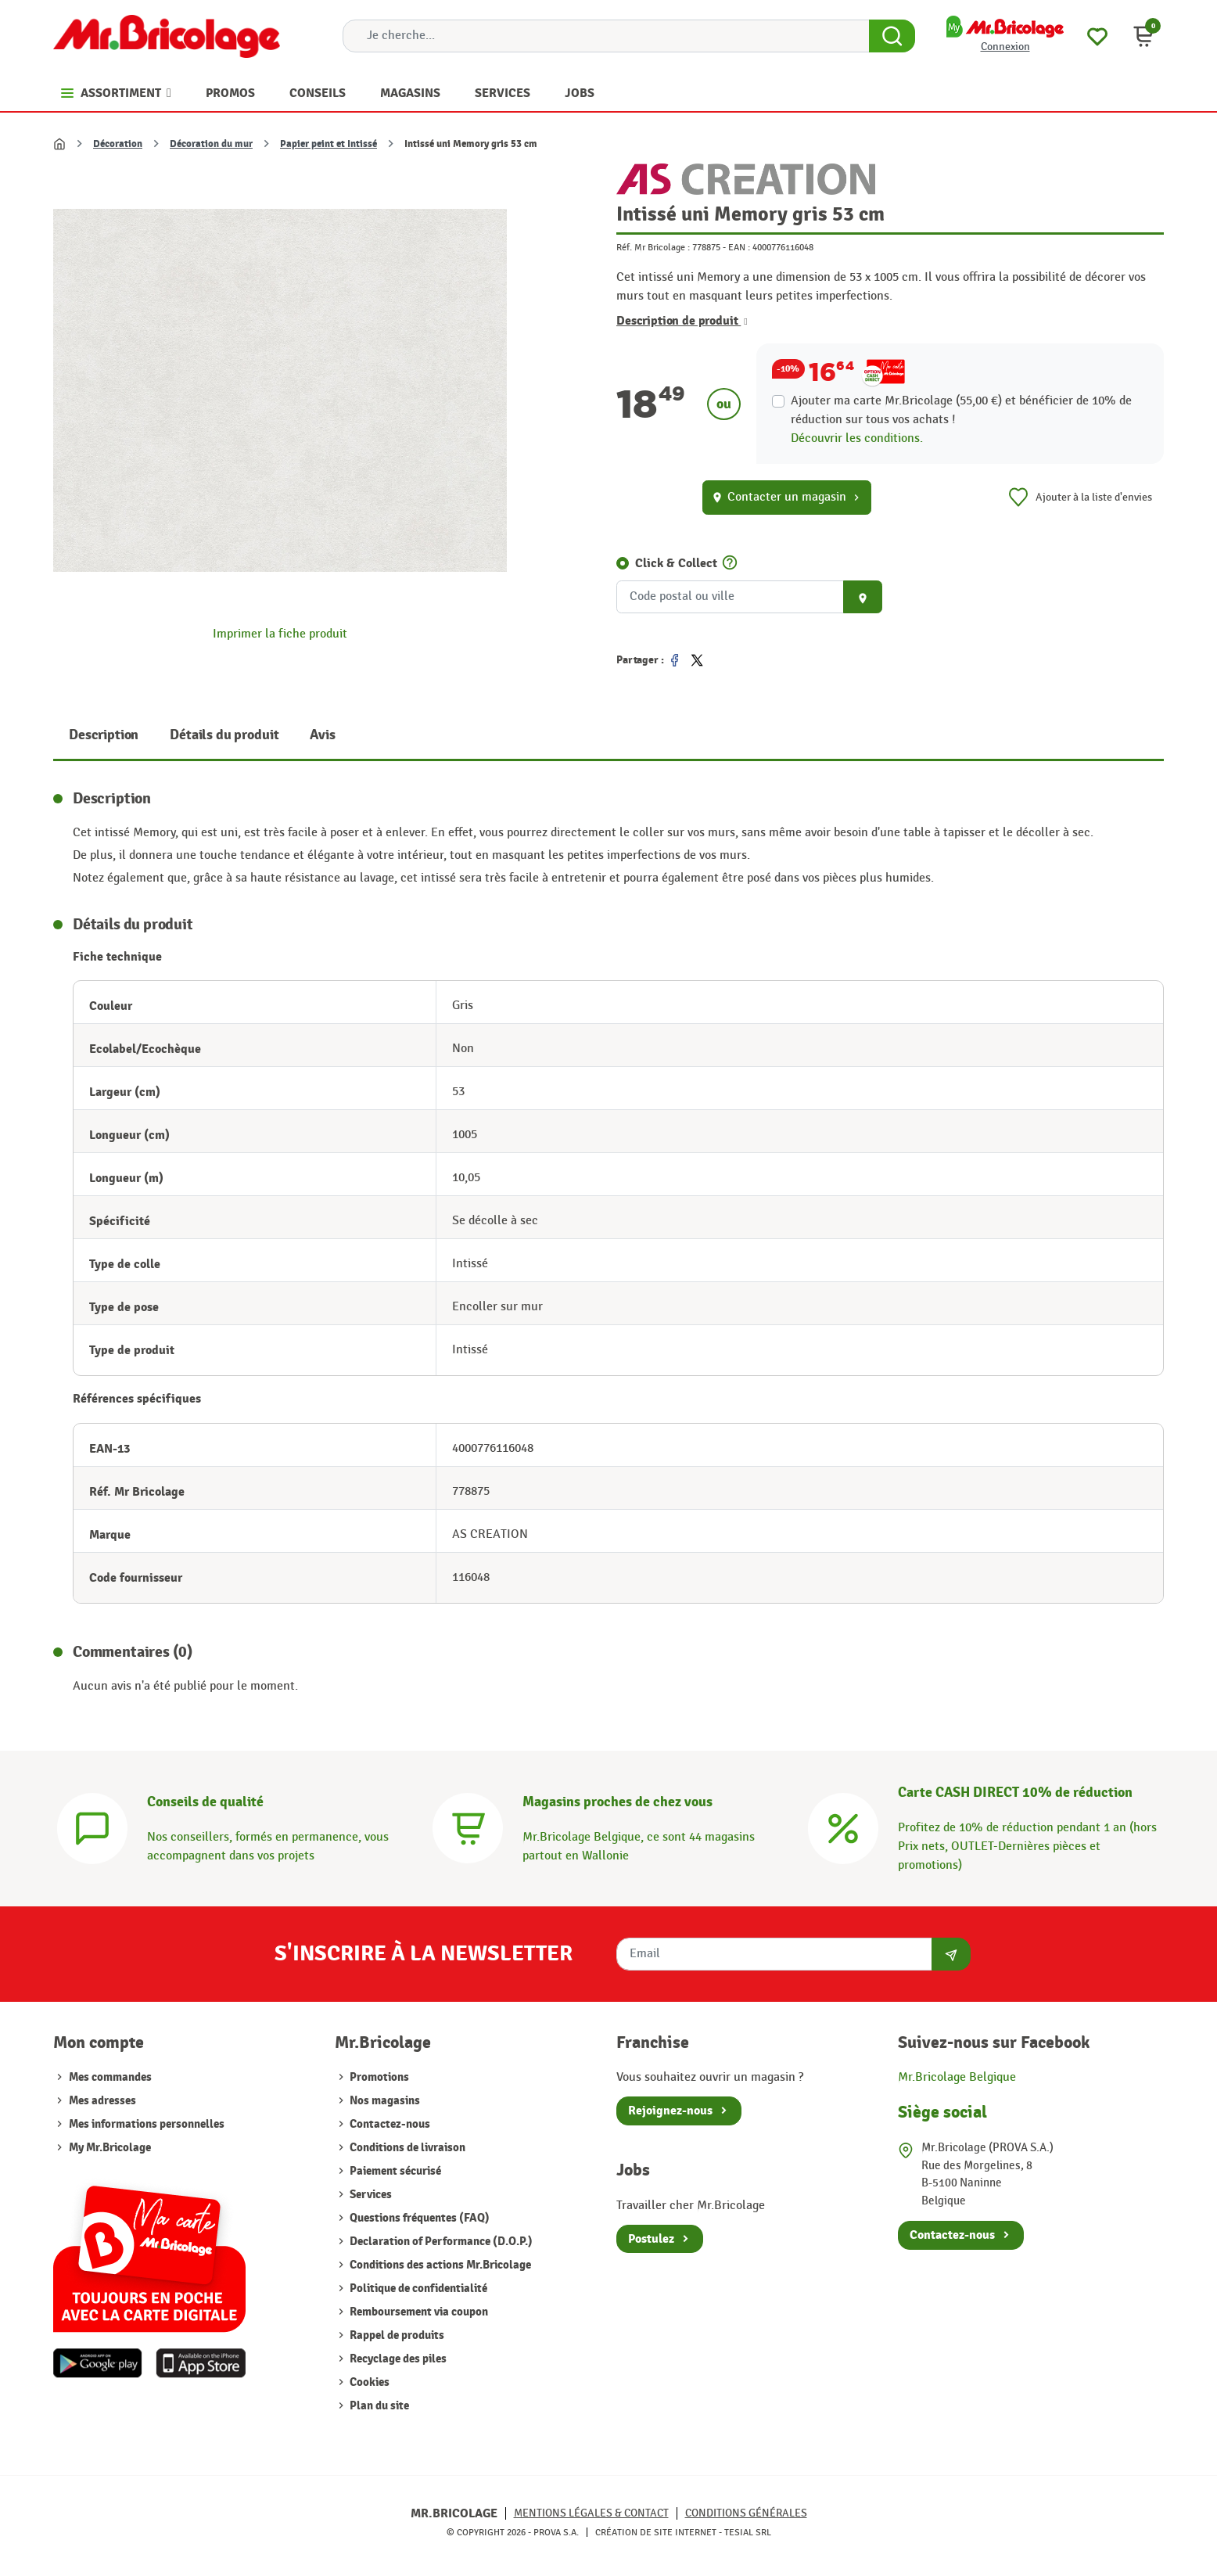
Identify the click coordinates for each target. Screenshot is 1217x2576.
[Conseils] (92, 1826)
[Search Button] (892, 36)
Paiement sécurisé (394, 2171)
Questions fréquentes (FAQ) (418, 2218)
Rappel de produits (395, 2335)
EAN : (739, 247)
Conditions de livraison (406, 2147)
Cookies (368, 2382)
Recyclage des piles (397, 2358)
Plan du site (378, 2405)
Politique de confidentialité (417, 2288)
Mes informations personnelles (146, 2124)
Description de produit (682, 321)
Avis (322, 735)
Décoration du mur (211, 144)
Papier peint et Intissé (328, 144)
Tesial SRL (747, 2532)
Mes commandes (110, 2077)
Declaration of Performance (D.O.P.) (440, 2241)
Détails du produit (224, 735)
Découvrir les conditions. (857, 438)
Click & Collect (676, 563)
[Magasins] (467, 1826)
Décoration (117, 144)
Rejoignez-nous (670, 2110)
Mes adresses (102, 2100)
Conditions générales (746, 2513)
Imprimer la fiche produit (280, 634)
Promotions (378, 2077)
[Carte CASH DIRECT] (843, 1826)
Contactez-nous (388, 2124)
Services (369, 2194)
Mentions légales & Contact (591, 2513)
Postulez (651, 2239)
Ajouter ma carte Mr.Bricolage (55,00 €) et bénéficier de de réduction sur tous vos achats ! (961, 410)
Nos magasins (383, 2100)
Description (103, 735)
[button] (1143, 36)
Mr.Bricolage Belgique (957, 2077)
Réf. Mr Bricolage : (653, 247)
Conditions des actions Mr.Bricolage (439, 2265)
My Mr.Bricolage (110, 2147)
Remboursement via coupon (417, 2312)
